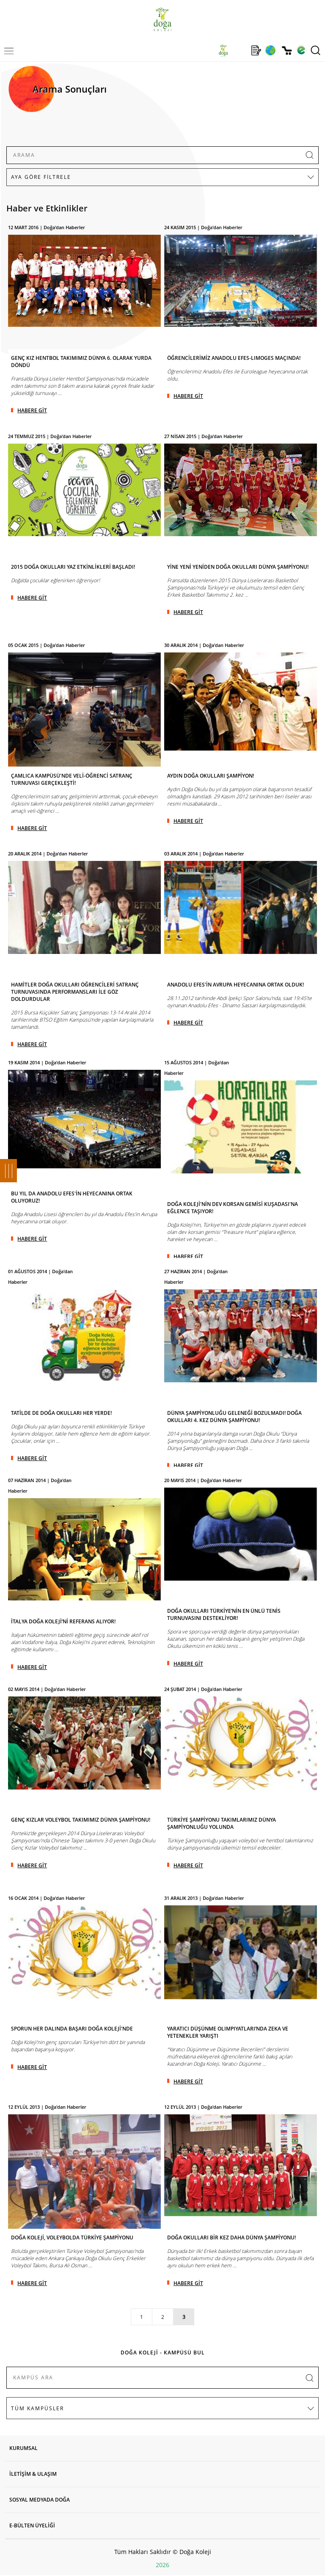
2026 (162, 2565)
